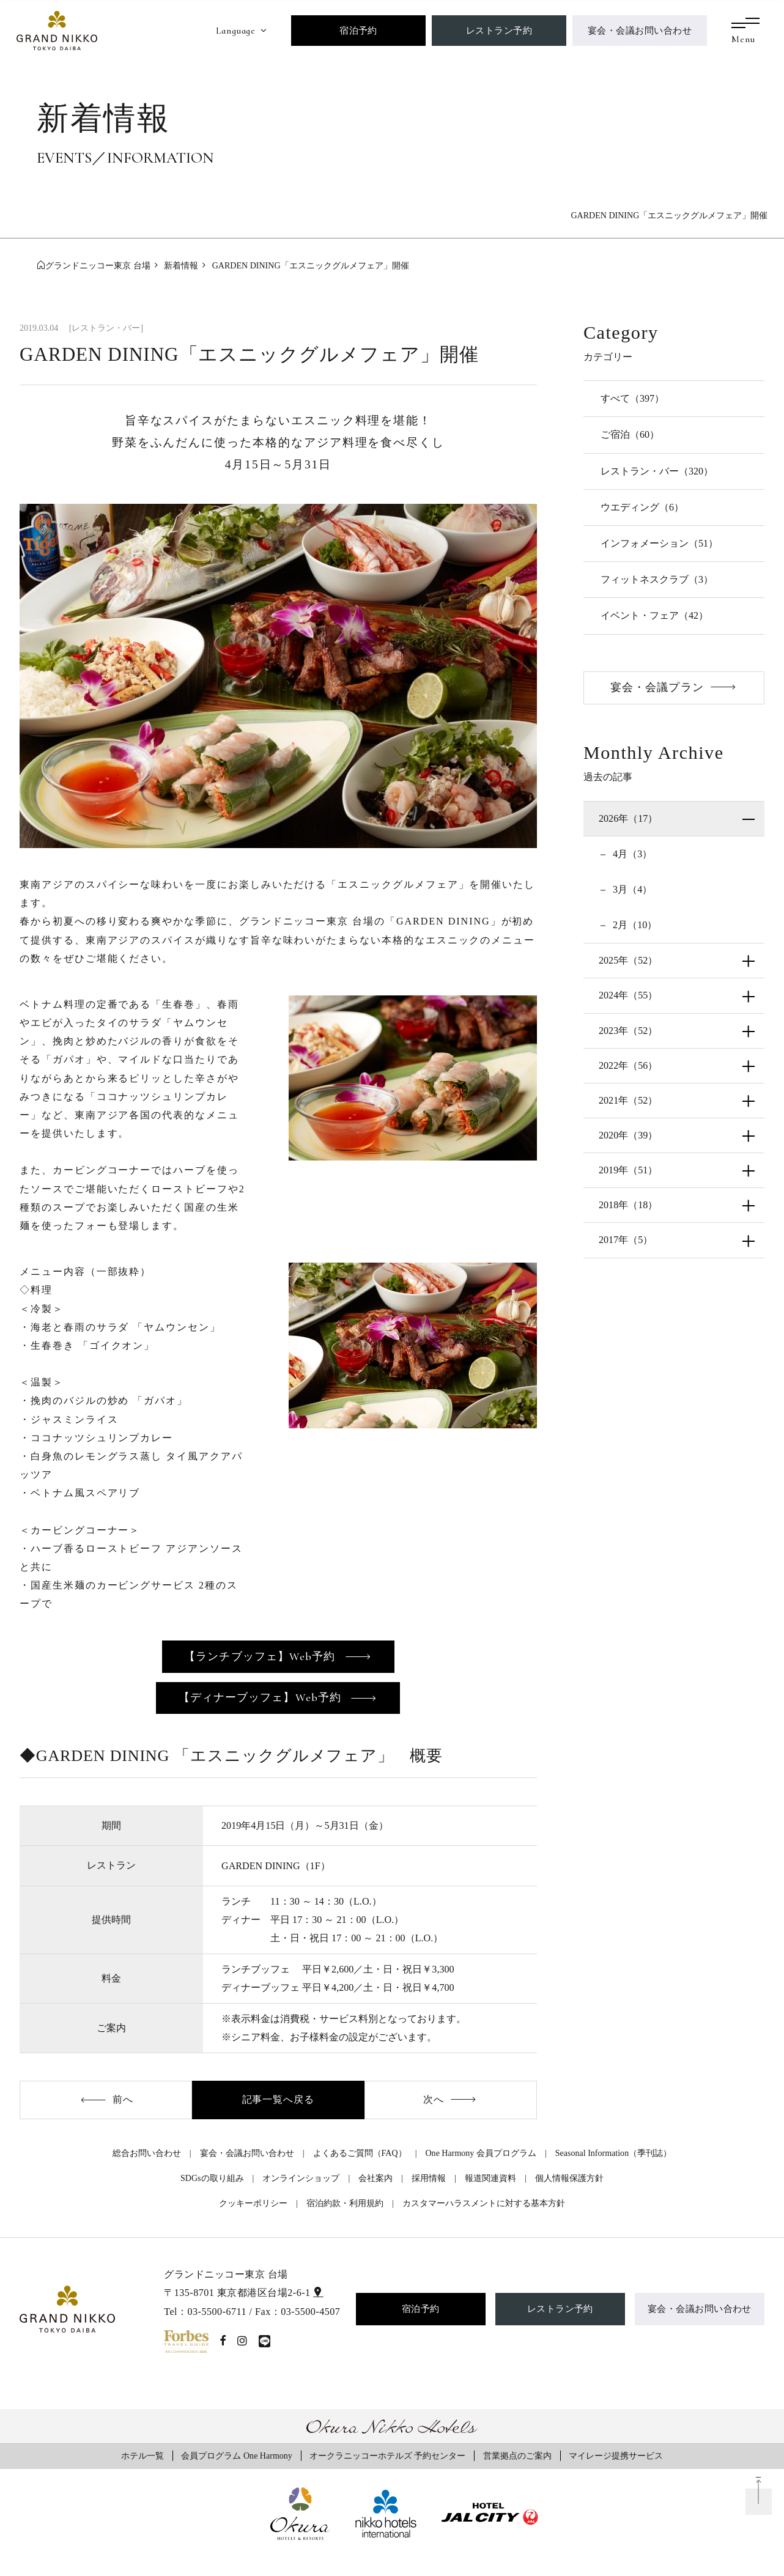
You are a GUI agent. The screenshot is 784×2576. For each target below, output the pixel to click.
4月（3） (631, 854)
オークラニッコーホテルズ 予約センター (387, 2455)
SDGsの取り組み (212, 2178)
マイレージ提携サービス (616, 2455)
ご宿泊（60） (630, 434)
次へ (433, 2099)
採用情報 (429, 2178)
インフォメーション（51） (659, 543)
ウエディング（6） (642, 507)
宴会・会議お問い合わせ (640, 30)
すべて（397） (632, 398)
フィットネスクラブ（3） (657, 579)
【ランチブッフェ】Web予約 (261, 1656)
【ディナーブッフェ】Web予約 (261, 1697)
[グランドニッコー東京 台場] (57, 29)
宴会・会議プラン (657, 687)
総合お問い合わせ (147, 2153)
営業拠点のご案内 (517, 2455)
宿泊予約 (358, 30)
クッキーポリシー (253, 2203)
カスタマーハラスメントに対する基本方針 (483, 2203)
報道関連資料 (490, 2178)
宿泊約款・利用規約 (344, 2203)
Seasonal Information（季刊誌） (613, 2153)
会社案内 (375, 2178)
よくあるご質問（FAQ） (360, 2153)
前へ (123, 2099)
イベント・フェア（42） (654, 615)
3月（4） (631, 889)
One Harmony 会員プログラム (480, 2153)
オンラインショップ (300, 2178)
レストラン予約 (499, 30)
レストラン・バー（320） (657, 471)
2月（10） (633, 925)
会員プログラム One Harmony (236, 2455)
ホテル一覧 (142, 2455)
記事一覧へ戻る (278, 2099)
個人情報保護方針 (569, 2178)
